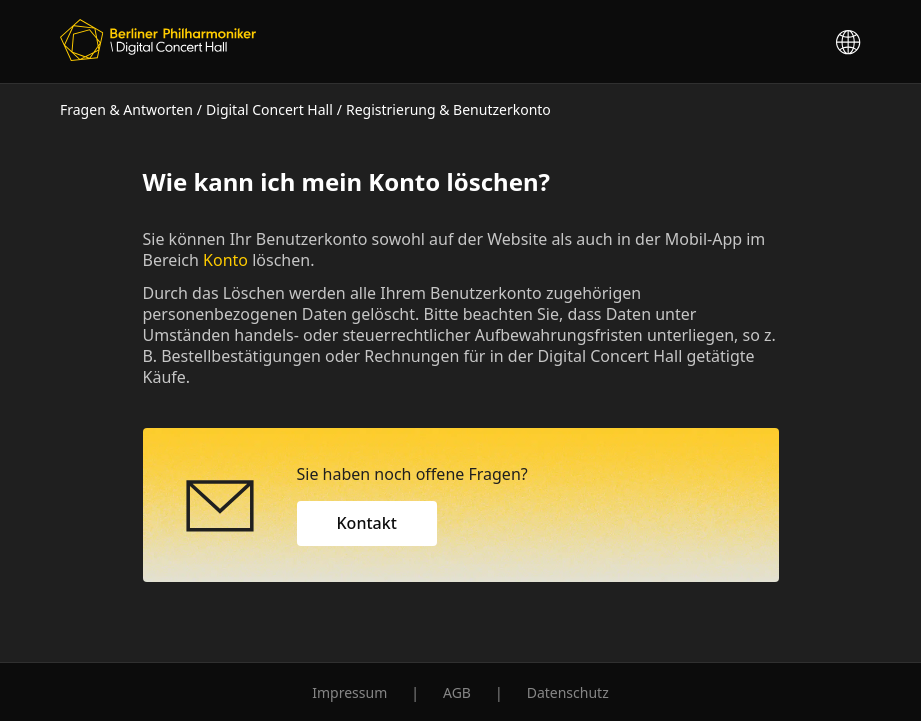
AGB (457, 692)
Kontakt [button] (367, 523)
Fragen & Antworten (126, 109)
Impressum (349, 692)
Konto (225, 260)
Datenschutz (568, 692)
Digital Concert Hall (269, 109)
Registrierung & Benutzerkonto (448, 109)
